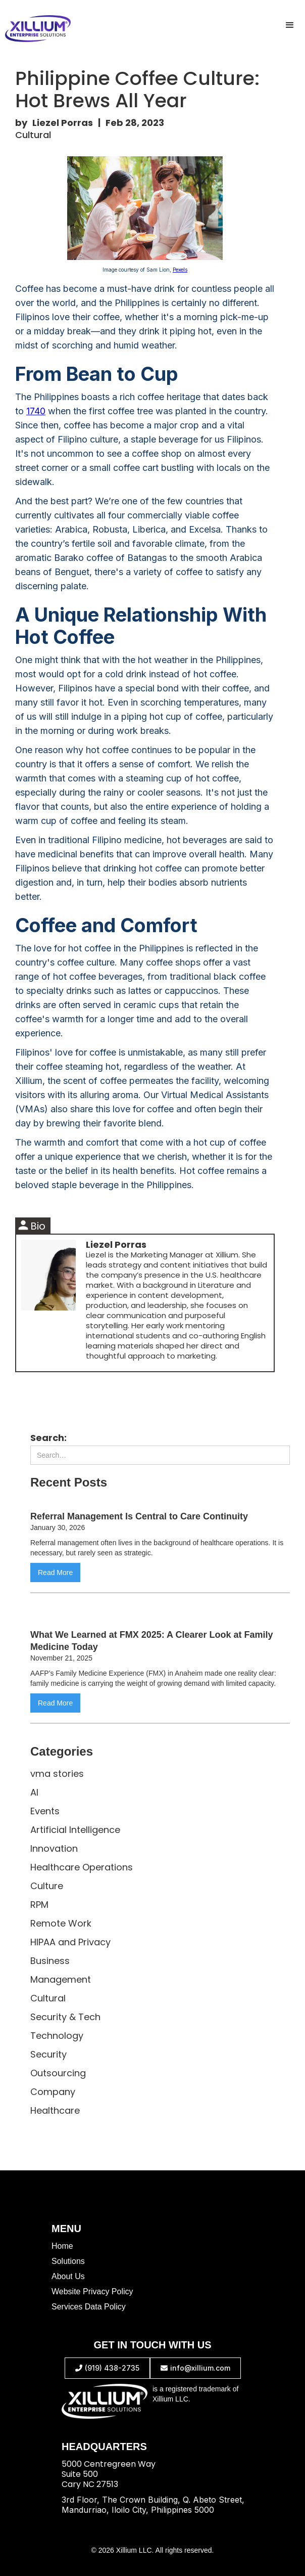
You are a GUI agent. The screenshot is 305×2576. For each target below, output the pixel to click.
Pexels (180, 270)
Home (62, 2246)
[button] (290, 25)
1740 (35, 411)
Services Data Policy (89, 2306)
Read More (55, 1572)
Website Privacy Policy (92, 2291)
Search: (48, 1438)
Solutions (68, 2261)
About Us (68, 2276)
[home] (35, 28)
